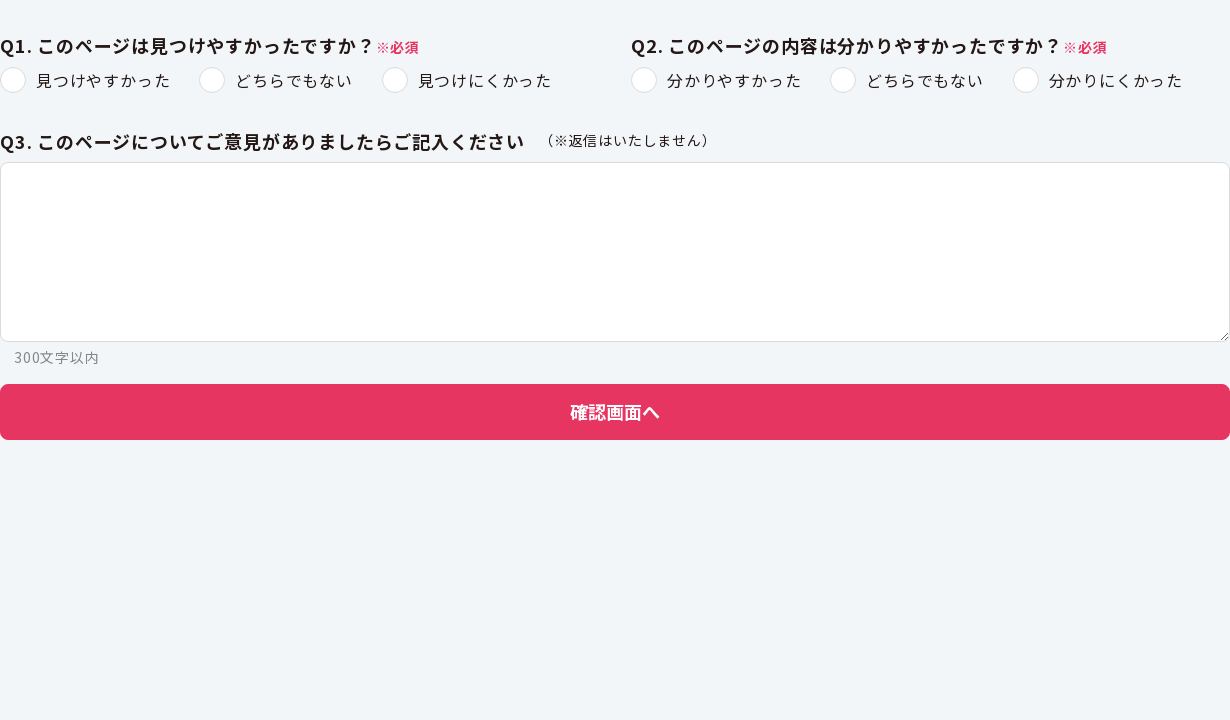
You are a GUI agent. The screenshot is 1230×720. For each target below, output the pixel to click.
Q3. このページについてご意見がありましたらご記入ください (262, 142)
